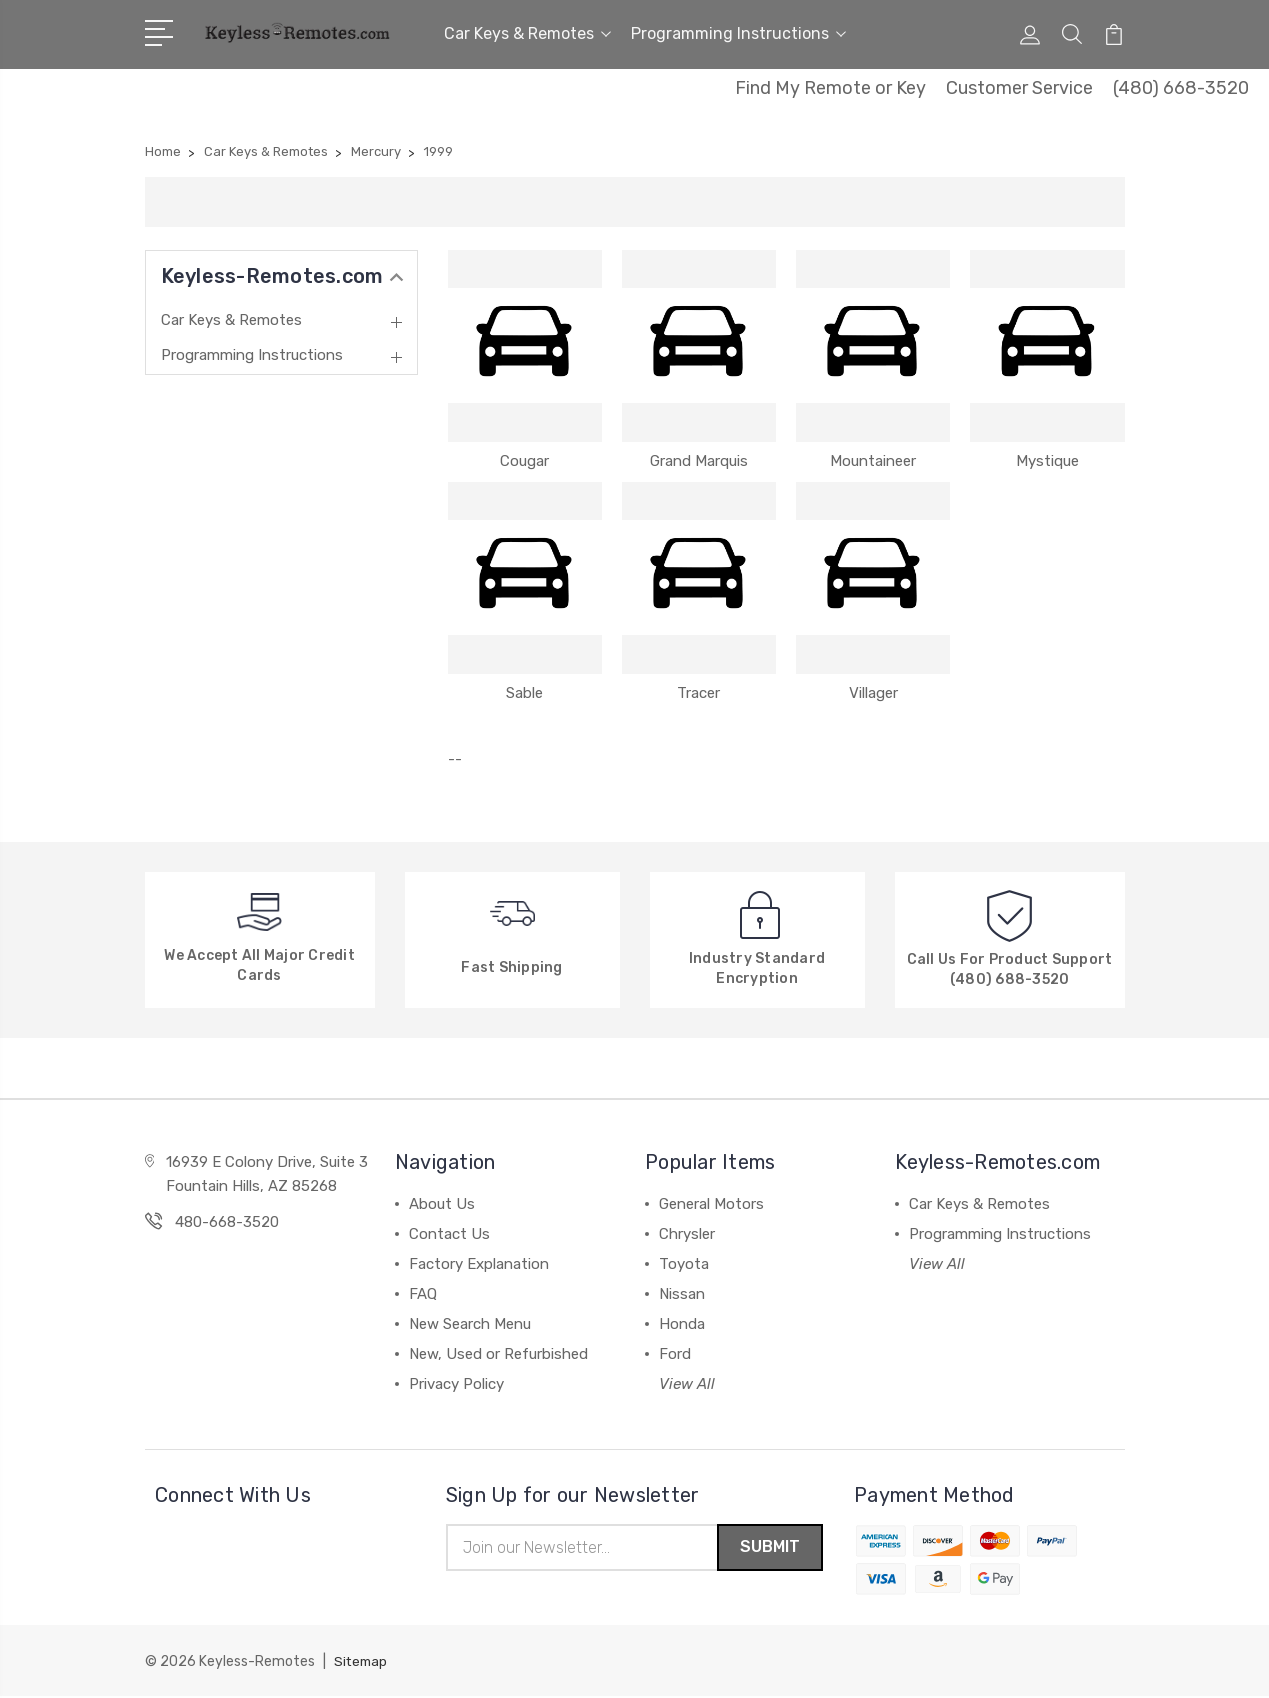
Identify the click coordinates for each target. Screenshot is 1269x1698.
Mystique (1047, 461)
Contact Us (449, 1234)
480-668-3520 (227, 1222)
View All (687, 1384)
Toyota (684, 1264)
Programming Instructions (738, 33)
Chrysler (687, 1234)
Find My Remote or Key (830, 88)
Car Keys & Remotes (527, 33)
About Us (442, 1204)
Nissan (682, 1294)
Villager (873, 693)
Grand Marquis (699, 461)
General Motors (711, 1204)
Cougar (524, 461)
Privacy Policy (456, 1384)
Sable (524, 693)
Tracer (698, 693)
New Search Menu (470, 1324)
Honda (682, 1324)
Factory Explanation (479, 1264)
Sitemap (362, 1663)
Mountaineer (873, 461)
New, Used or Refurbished (498, 1354)
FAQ (423, 1294)
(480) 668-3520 (1181, 88)
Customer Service (1019, 88)
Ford (675, 1354)
